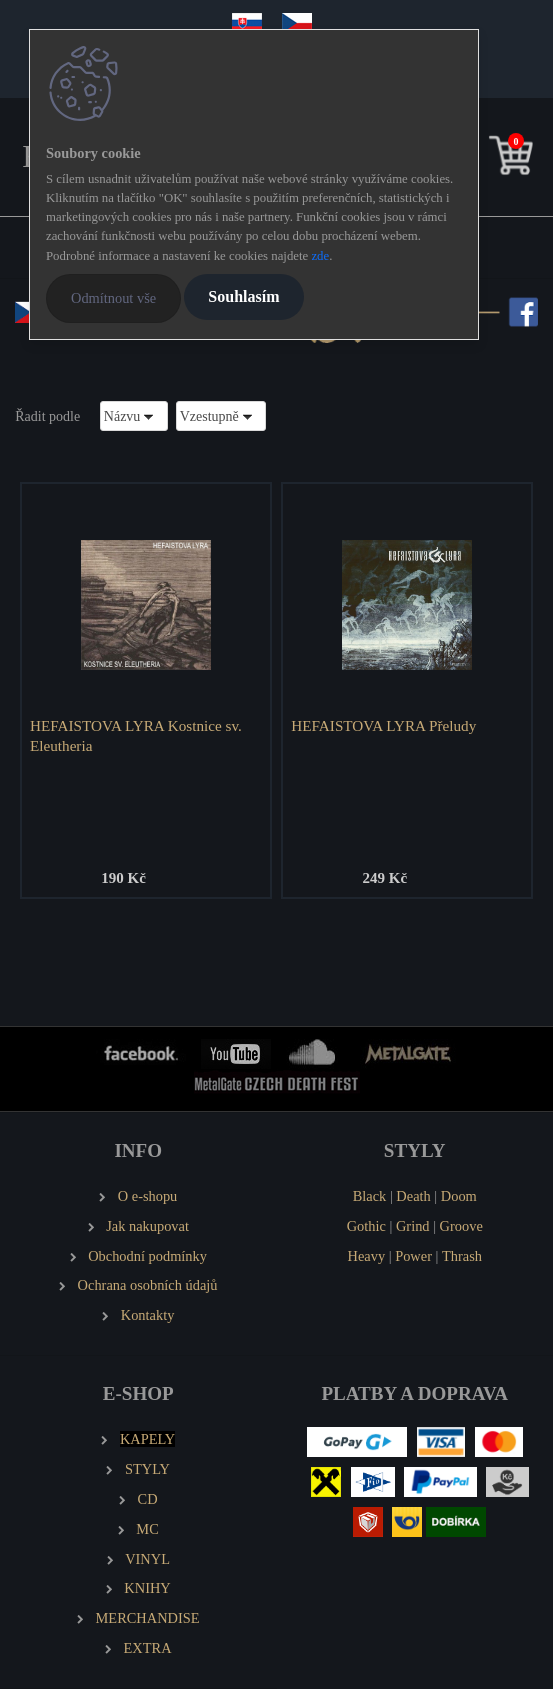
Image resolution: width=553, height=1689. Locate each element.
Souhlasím (243, 296)
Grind (413, 1226)
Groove (461, 1226)
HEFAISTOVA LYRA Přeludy (383, 725)
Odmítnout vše (113, 298)
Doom (459, 1196)
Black (370, 1196)
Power (413, 1256)
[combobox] (134, 415)
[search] (480, 159)
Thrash (462, 1256)
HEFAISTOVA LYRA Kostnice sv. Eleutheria (136, 735)
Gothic (366, 1226)
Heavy (367, 1256)
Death (413, 1196)
